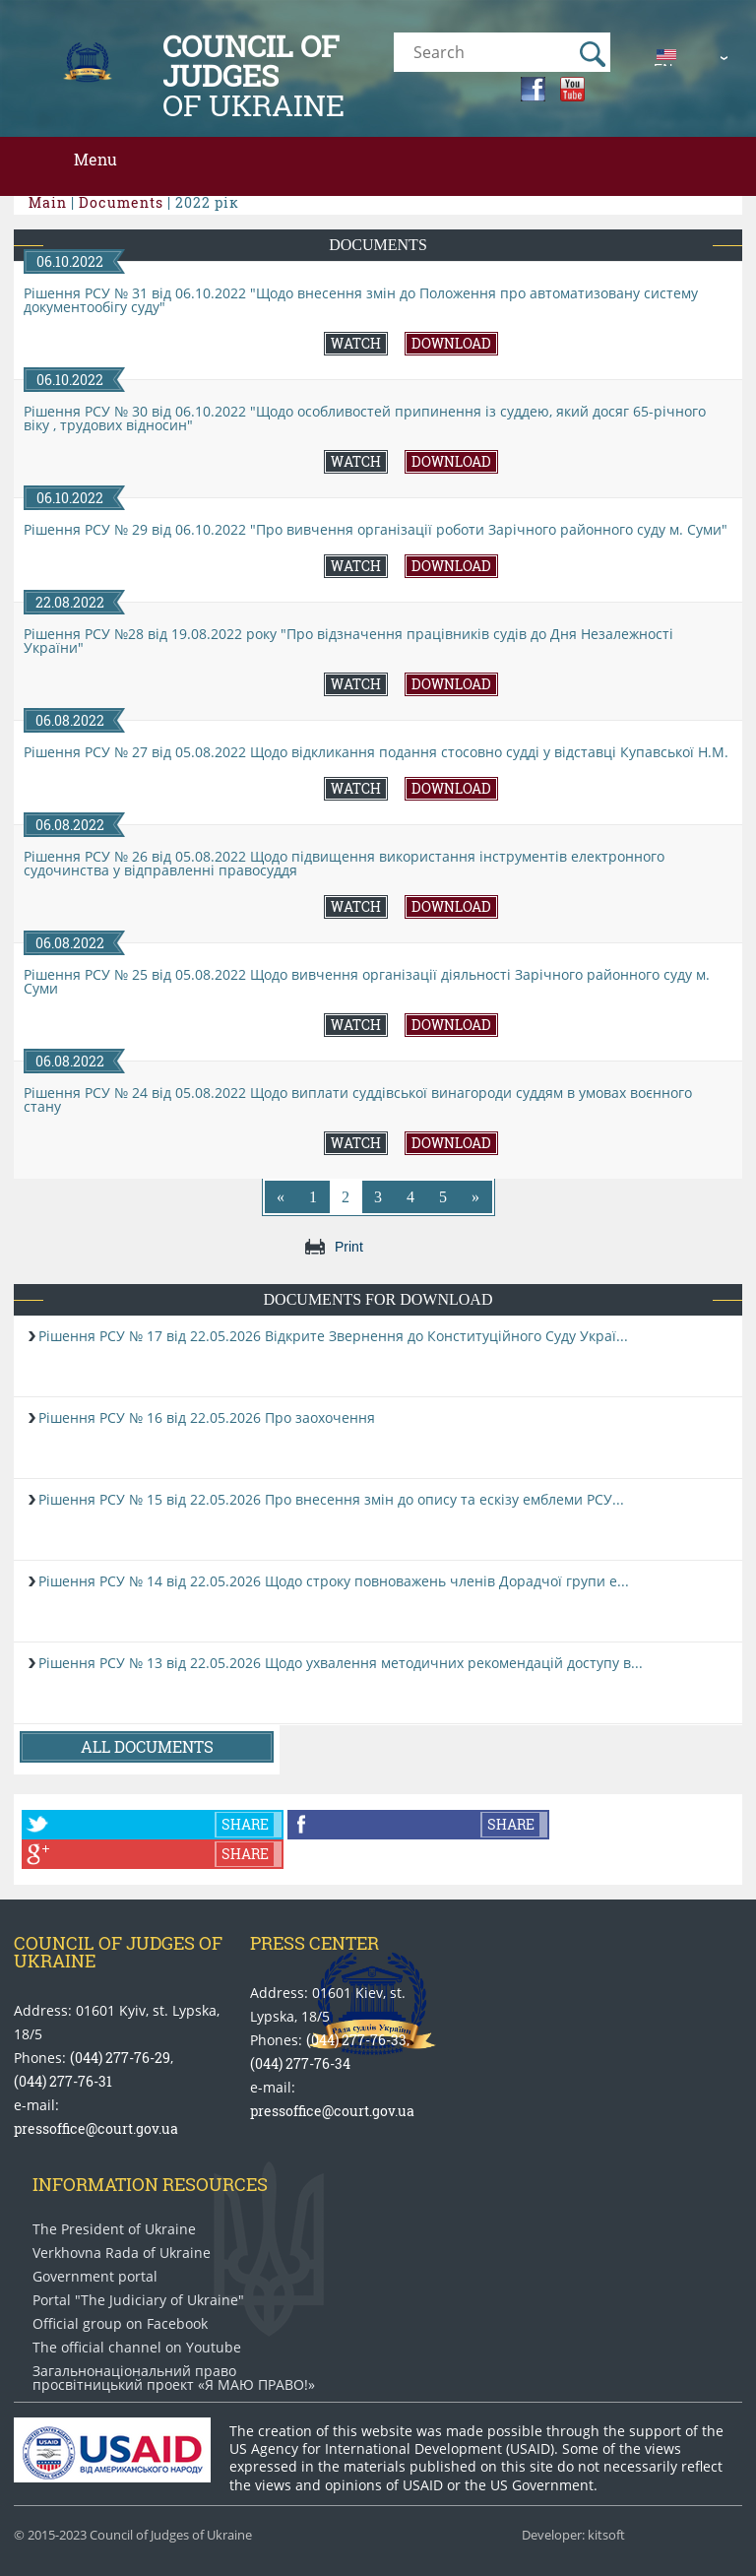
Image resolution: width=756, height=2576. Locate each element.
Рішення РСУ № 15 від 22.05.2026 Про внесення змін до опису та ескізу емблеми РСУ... (331, 1499)
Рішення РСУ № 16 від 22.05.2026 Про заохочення (206, 1417)
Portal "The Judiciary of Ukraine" (138, 2300)
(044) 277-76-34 (300, 2063)
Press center (314, 1943)
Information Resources (150, 2184)
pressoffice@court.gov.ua (96, 2128)
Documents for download (378, 1299)
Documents (378, 244)
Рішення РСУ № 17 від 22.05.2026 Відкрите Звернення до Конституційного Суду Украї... (333, 1335)
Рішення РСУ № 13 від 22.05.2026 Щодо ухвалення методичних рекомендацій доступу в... (340, 1662)
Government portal (95, 2277)
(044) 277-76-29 (120, 2057)
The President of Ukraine (114, 2229)
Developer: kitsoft (573, 2535)
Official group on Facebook (120, 2324)
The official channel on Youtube (136, 2347)
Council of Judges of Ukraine (118, 1951)
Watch (356, 343)
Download (451, 343)
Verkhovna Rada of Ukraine (121, 2253)
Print (349, 1247)
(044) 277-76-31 (63, 2081)
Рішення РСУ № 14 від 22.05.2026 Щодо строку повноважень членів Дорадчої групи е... (333, 1581)
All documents (147, 1746)
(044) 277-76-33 (356, 2039)
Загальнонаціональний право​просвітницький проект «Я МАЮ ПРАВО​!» (173, 2378)
